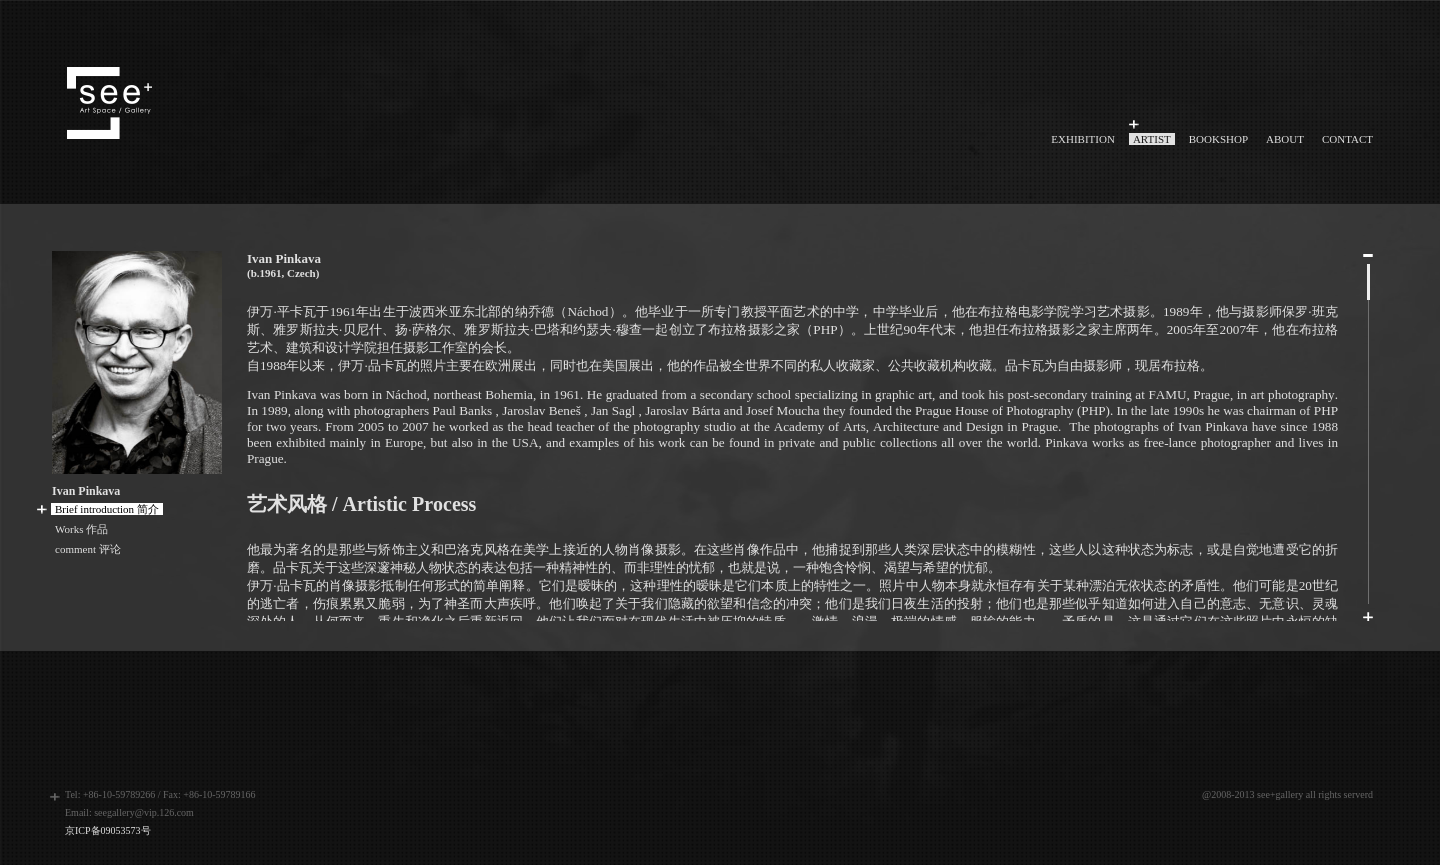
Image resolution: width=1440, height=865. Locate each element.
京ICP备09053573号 (108, 830)
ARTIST (1152, 139)
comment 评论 (88, 549)
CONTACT (1347, 139)
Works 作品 (81, 529)
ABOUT (1285, 139)
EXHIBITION (1083, 139)
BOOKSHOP (1218, 139)
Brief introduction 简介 (107, 509)
